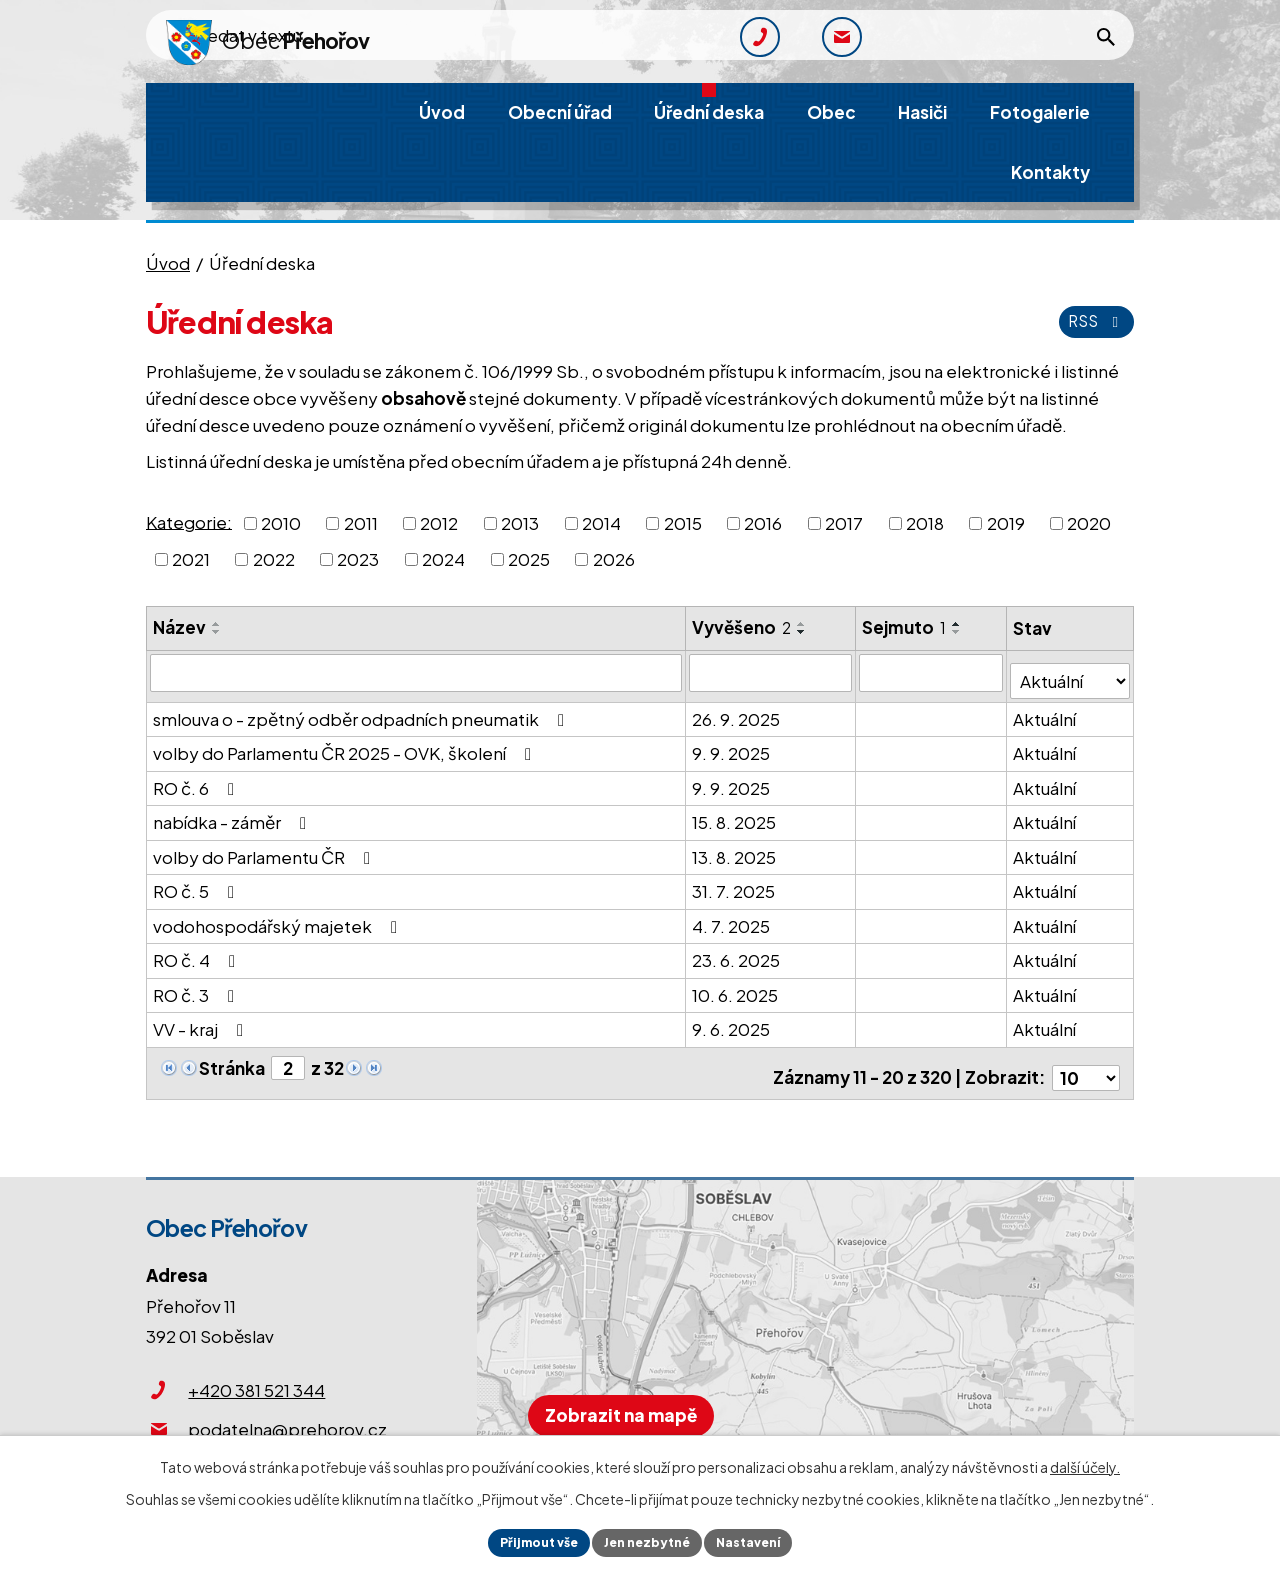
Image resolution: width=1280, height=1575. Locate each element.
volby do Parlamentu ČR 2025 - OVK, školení (346, 745)
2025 (529, 559)
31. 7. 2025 (734, 883)
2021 (191, 559)
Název (179, 627)
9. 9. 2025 (732, 745)
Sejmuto (905, 627)
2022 (274, 559)
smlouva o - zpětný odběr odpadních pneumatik (362, 710)
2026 (614, 559)
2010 (281, 523)
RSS (1092, 321)
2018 (925, 523)
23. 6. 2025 (737, 952)
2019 (1006, 523)
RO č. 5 (197, 883)
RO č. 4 (198, 952)
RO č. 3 (197, 986)
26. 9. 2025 (737, 710)
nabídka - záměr (233, 814)
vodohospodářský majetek (279, 917)
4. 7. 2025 (732, 917)
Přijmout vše (524, 1540)
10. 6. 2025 (736, 986)
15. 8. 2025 (735, 814)
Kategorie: (189, 521)
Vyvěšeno (742, 627)
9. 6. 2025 (732, 1021)
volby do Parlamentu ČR (265, 848)
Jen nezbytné (648, 1540)
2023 (358, 559)
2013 (520, 523)
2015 (683, 523)
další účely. (1085, 1462)
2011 (361, 523)
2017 (844, 523)
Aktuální (1045, 710)
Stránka (232, 1060)
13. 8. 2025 (735, 848)
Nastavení (763, 1540)
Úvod (168, 263)
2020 (1089, 523)
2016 (763, 523)
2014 (601, 523)
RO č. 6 (197, 779)
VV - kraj (202, 1021)
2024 (443, 559)
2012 (439, 523)
